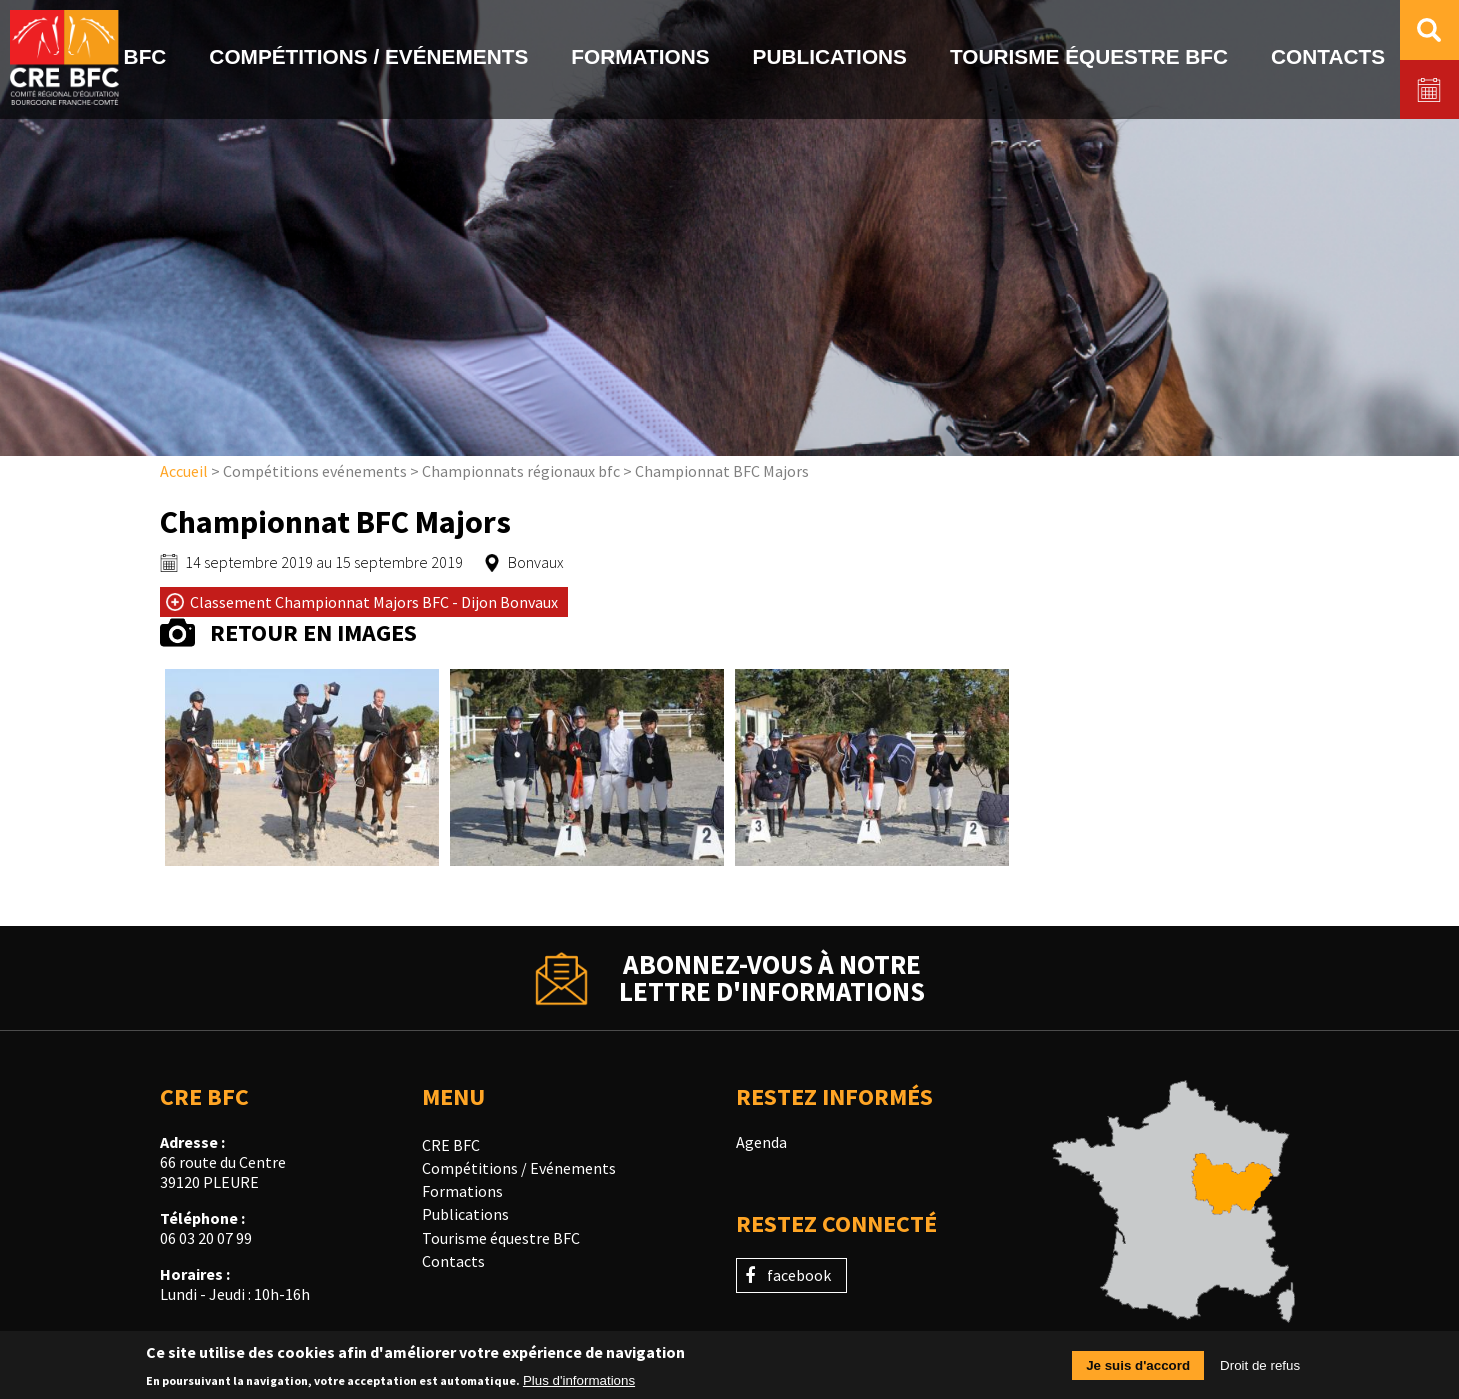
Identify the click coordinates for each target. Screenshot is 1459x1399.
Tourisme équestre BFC (501, 1238)
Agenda (761, 1142)
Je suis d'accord (1138, 1370)
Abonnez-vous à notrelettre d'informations (772, 978)
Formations (462, 1191)
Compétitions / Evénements (519, 1168)
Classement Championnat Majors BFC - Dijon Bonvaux (374, 602)
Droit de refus (1260, 1370)
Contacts (453, 1261)
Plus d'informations (579, 1385)
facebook (799, 1275)
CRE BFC (451, 1145)
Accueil (184, 471)
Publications (465, 1214)
